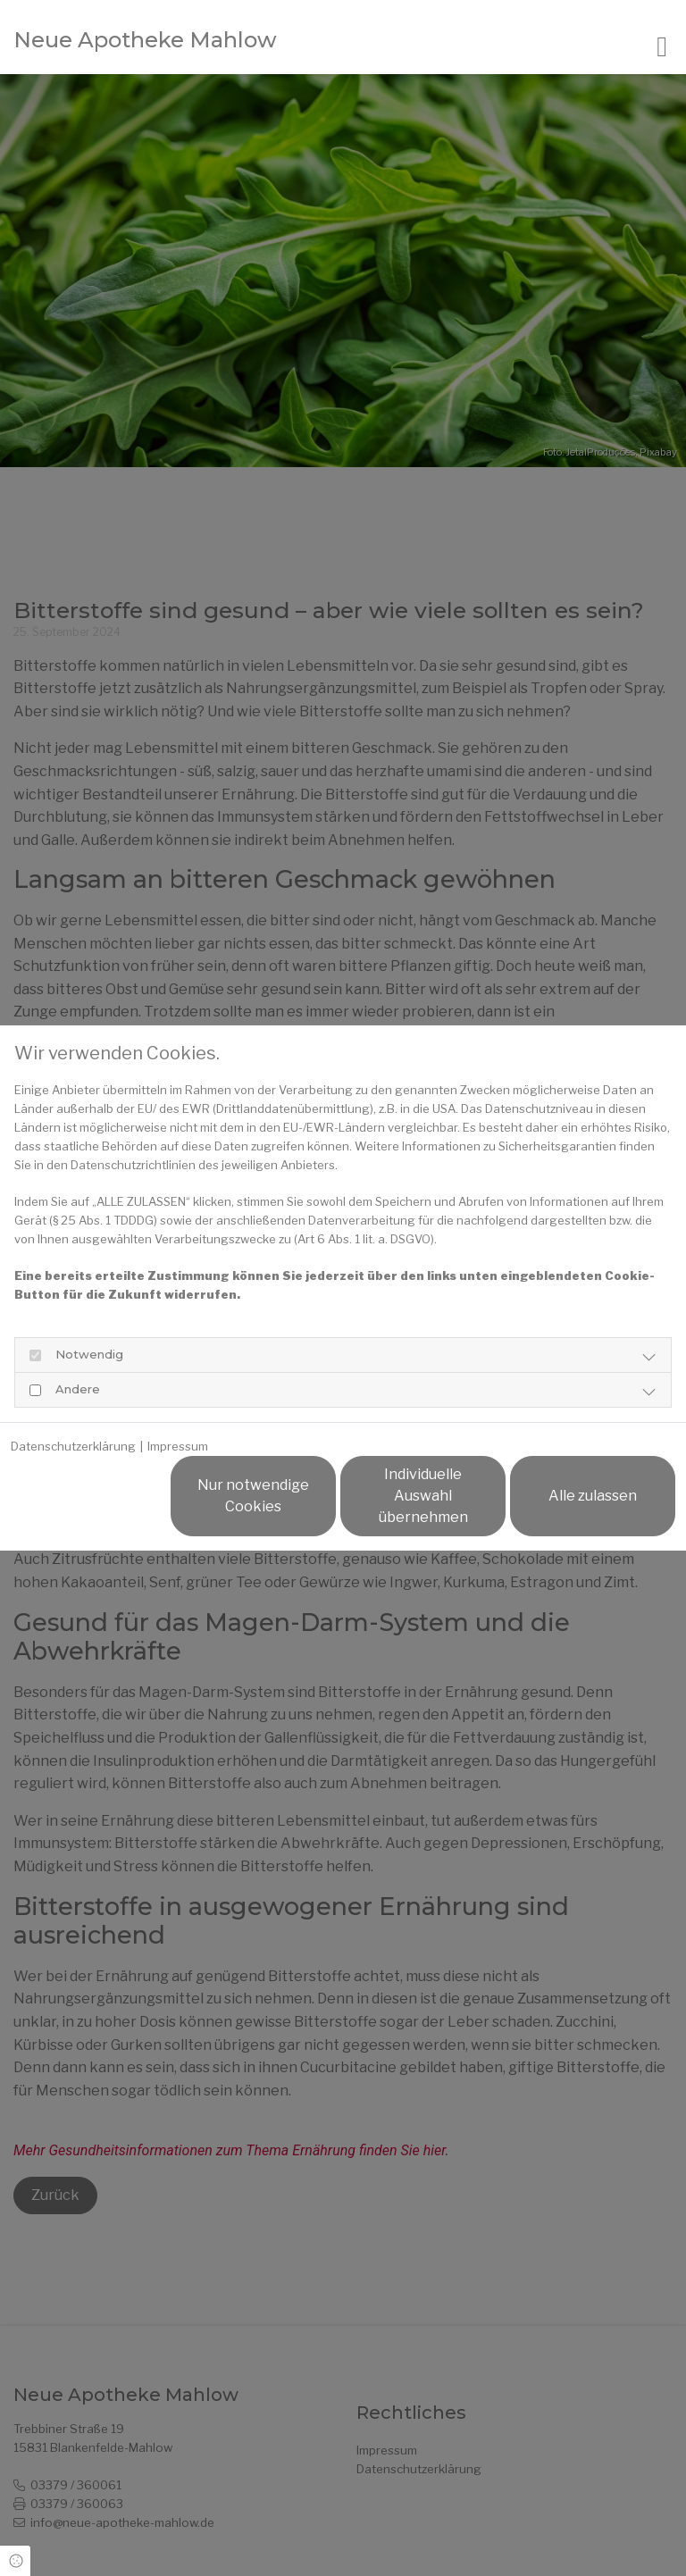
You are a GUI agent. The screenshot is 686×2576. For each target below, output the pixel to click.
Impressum (177, 1446)
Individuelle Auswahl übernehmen (423, 1496)
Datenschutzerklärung (73, 1446)
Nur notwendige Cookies (253, 1495)
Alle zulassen (592, 1495)
